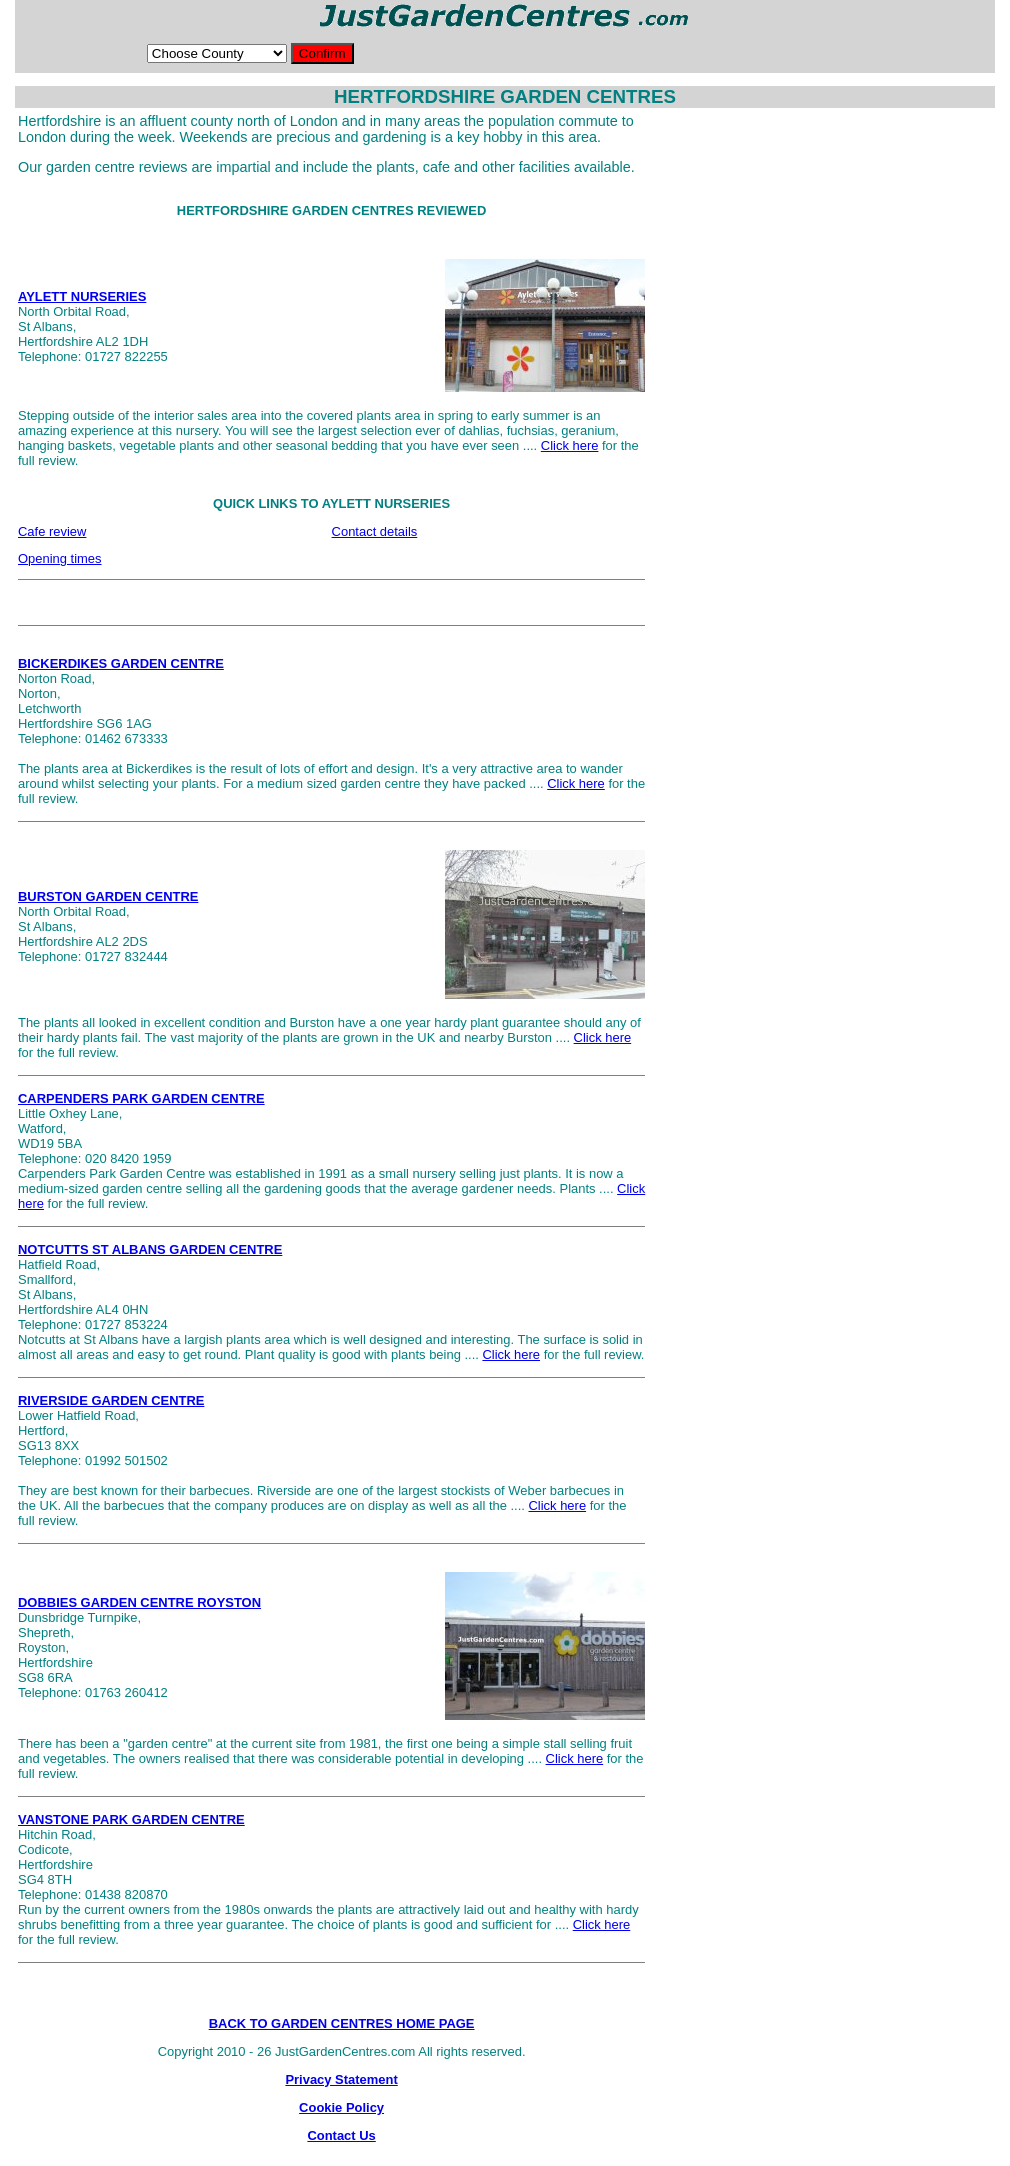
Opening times (60, 558)
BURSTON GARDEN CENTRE (108, 896)
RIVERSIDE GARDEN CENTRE (111, 1400)
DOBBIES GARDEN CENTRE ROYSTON (139, 1602)
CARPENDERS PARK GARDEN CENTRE (141, 1098)
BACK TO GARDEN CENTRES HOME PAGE (342, 2023)
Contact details (375, 531)
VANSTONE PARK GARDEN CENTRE (131, 1819)
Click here (570, 445)
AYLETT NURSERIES (82, 296)
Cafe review (52, 531)
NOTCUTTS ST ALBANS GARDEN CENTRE (150, 1249)
